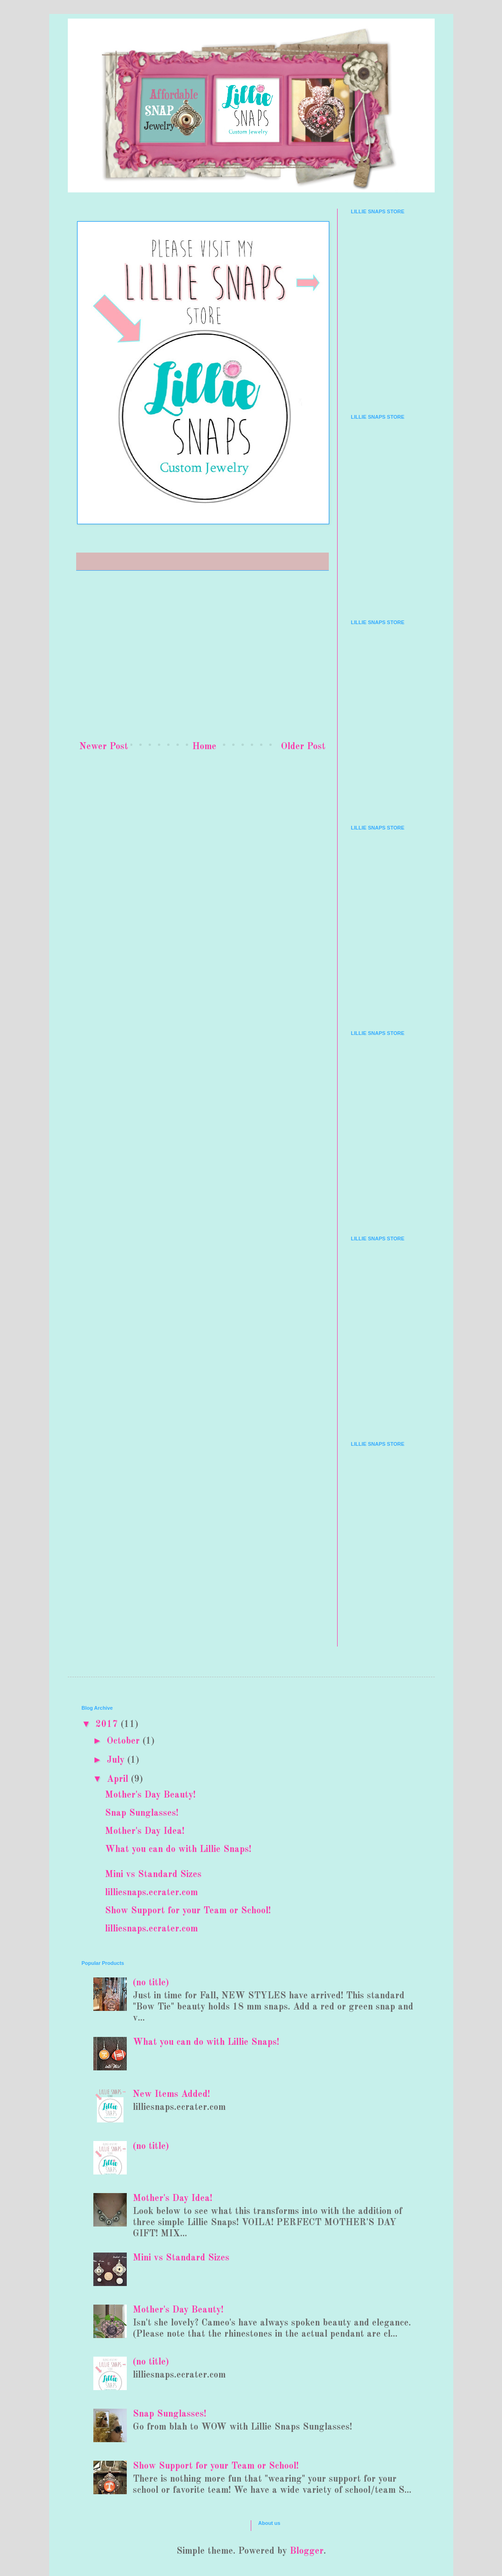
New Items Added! (171, 2094)
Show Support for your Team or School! (188, 1911)
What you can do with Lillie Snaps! (178, 1849)
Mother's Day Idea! (144, 1831)
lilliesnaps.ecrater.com (151, 1892)
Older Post (303, 746)
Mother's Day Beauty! (150, 1795)
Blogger (307, 2551)
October (125, 1741)
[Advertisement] (202, 657)
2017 (108, 1724)
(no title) (151, 1983)
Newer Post (103, 746)
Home (204, 746)
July (117, 1760)
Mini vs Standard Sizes (153, 1874)
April (119, 1779)
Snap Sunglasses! (141, 1813)
